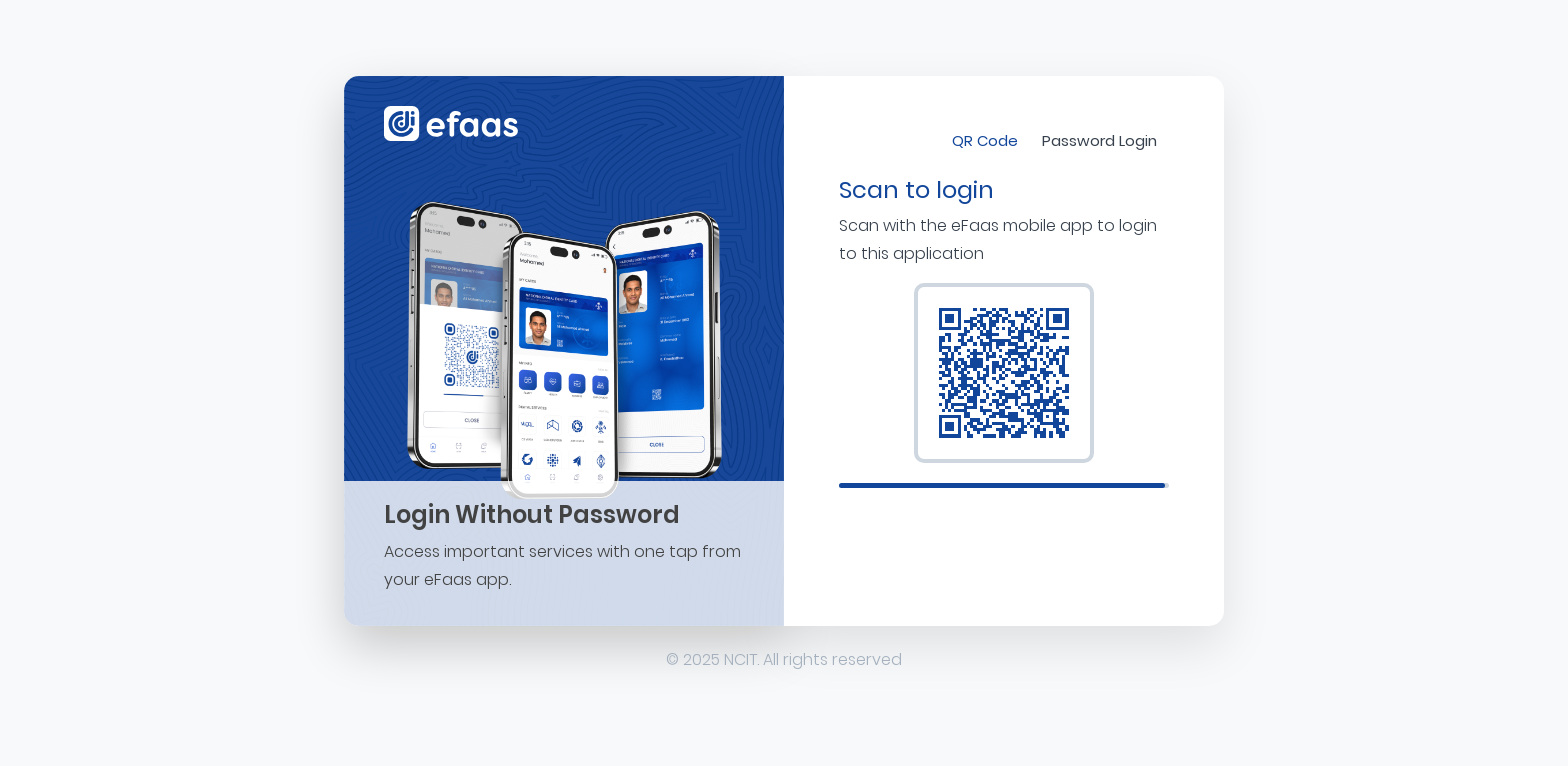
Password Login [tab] (1099, 140)
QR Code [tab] (985, 140)
